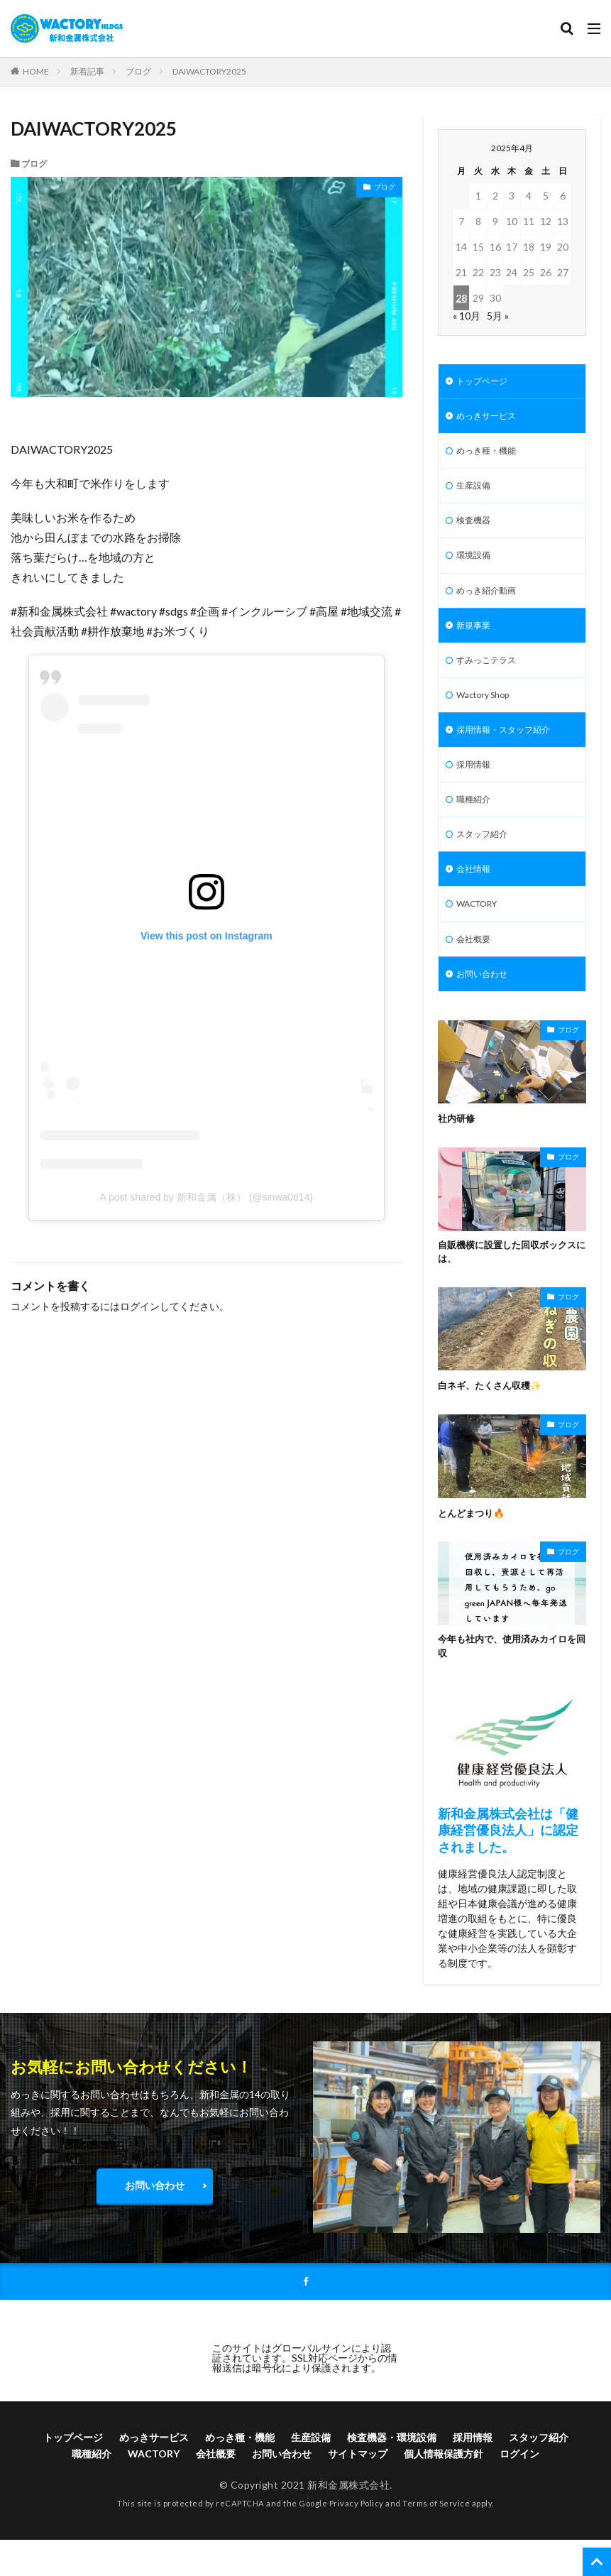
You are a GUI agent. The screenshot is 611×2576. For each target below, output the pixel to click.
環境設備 (476, 567)
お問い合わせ (486, 1010)
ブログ (138, 71)
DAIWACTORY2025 (209, 71)
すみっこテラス (491, 678)
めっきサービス (491, 419)
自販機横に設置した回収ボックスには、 (507, 1289)
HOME (36, 71)
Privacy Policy (356, 2544)
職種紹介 (476, 825)
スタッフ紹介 (486, 862)
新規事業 (476, 641)
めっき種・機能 (491, 456)
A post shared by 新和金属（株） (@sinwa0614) (207, 1197)
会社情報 (476, 899)
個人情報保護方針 (443, 2495)
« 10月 (466, 316)
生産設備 (476, 493)
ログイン (140, 1306)
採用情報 (476, 788)
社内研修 (458, 1156)
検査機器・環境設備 (391, 2479)
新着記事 (87, 71)
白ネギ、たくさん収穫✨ (493, 1424)
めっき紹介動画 (491, 604)
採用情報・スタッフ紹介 (511, 752)
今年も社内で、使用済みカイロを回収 (507, 1685)
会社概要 (476, 973)
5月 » (498, 316)
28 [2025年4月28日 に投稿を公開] (461, 298)
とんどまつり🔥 (474, 1551)
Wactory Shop (487, 715)
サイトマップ (357, 2495)
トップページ (486, 382)
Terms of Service (436, 2544)
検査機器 (476, 530)
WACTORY (481, 936)
